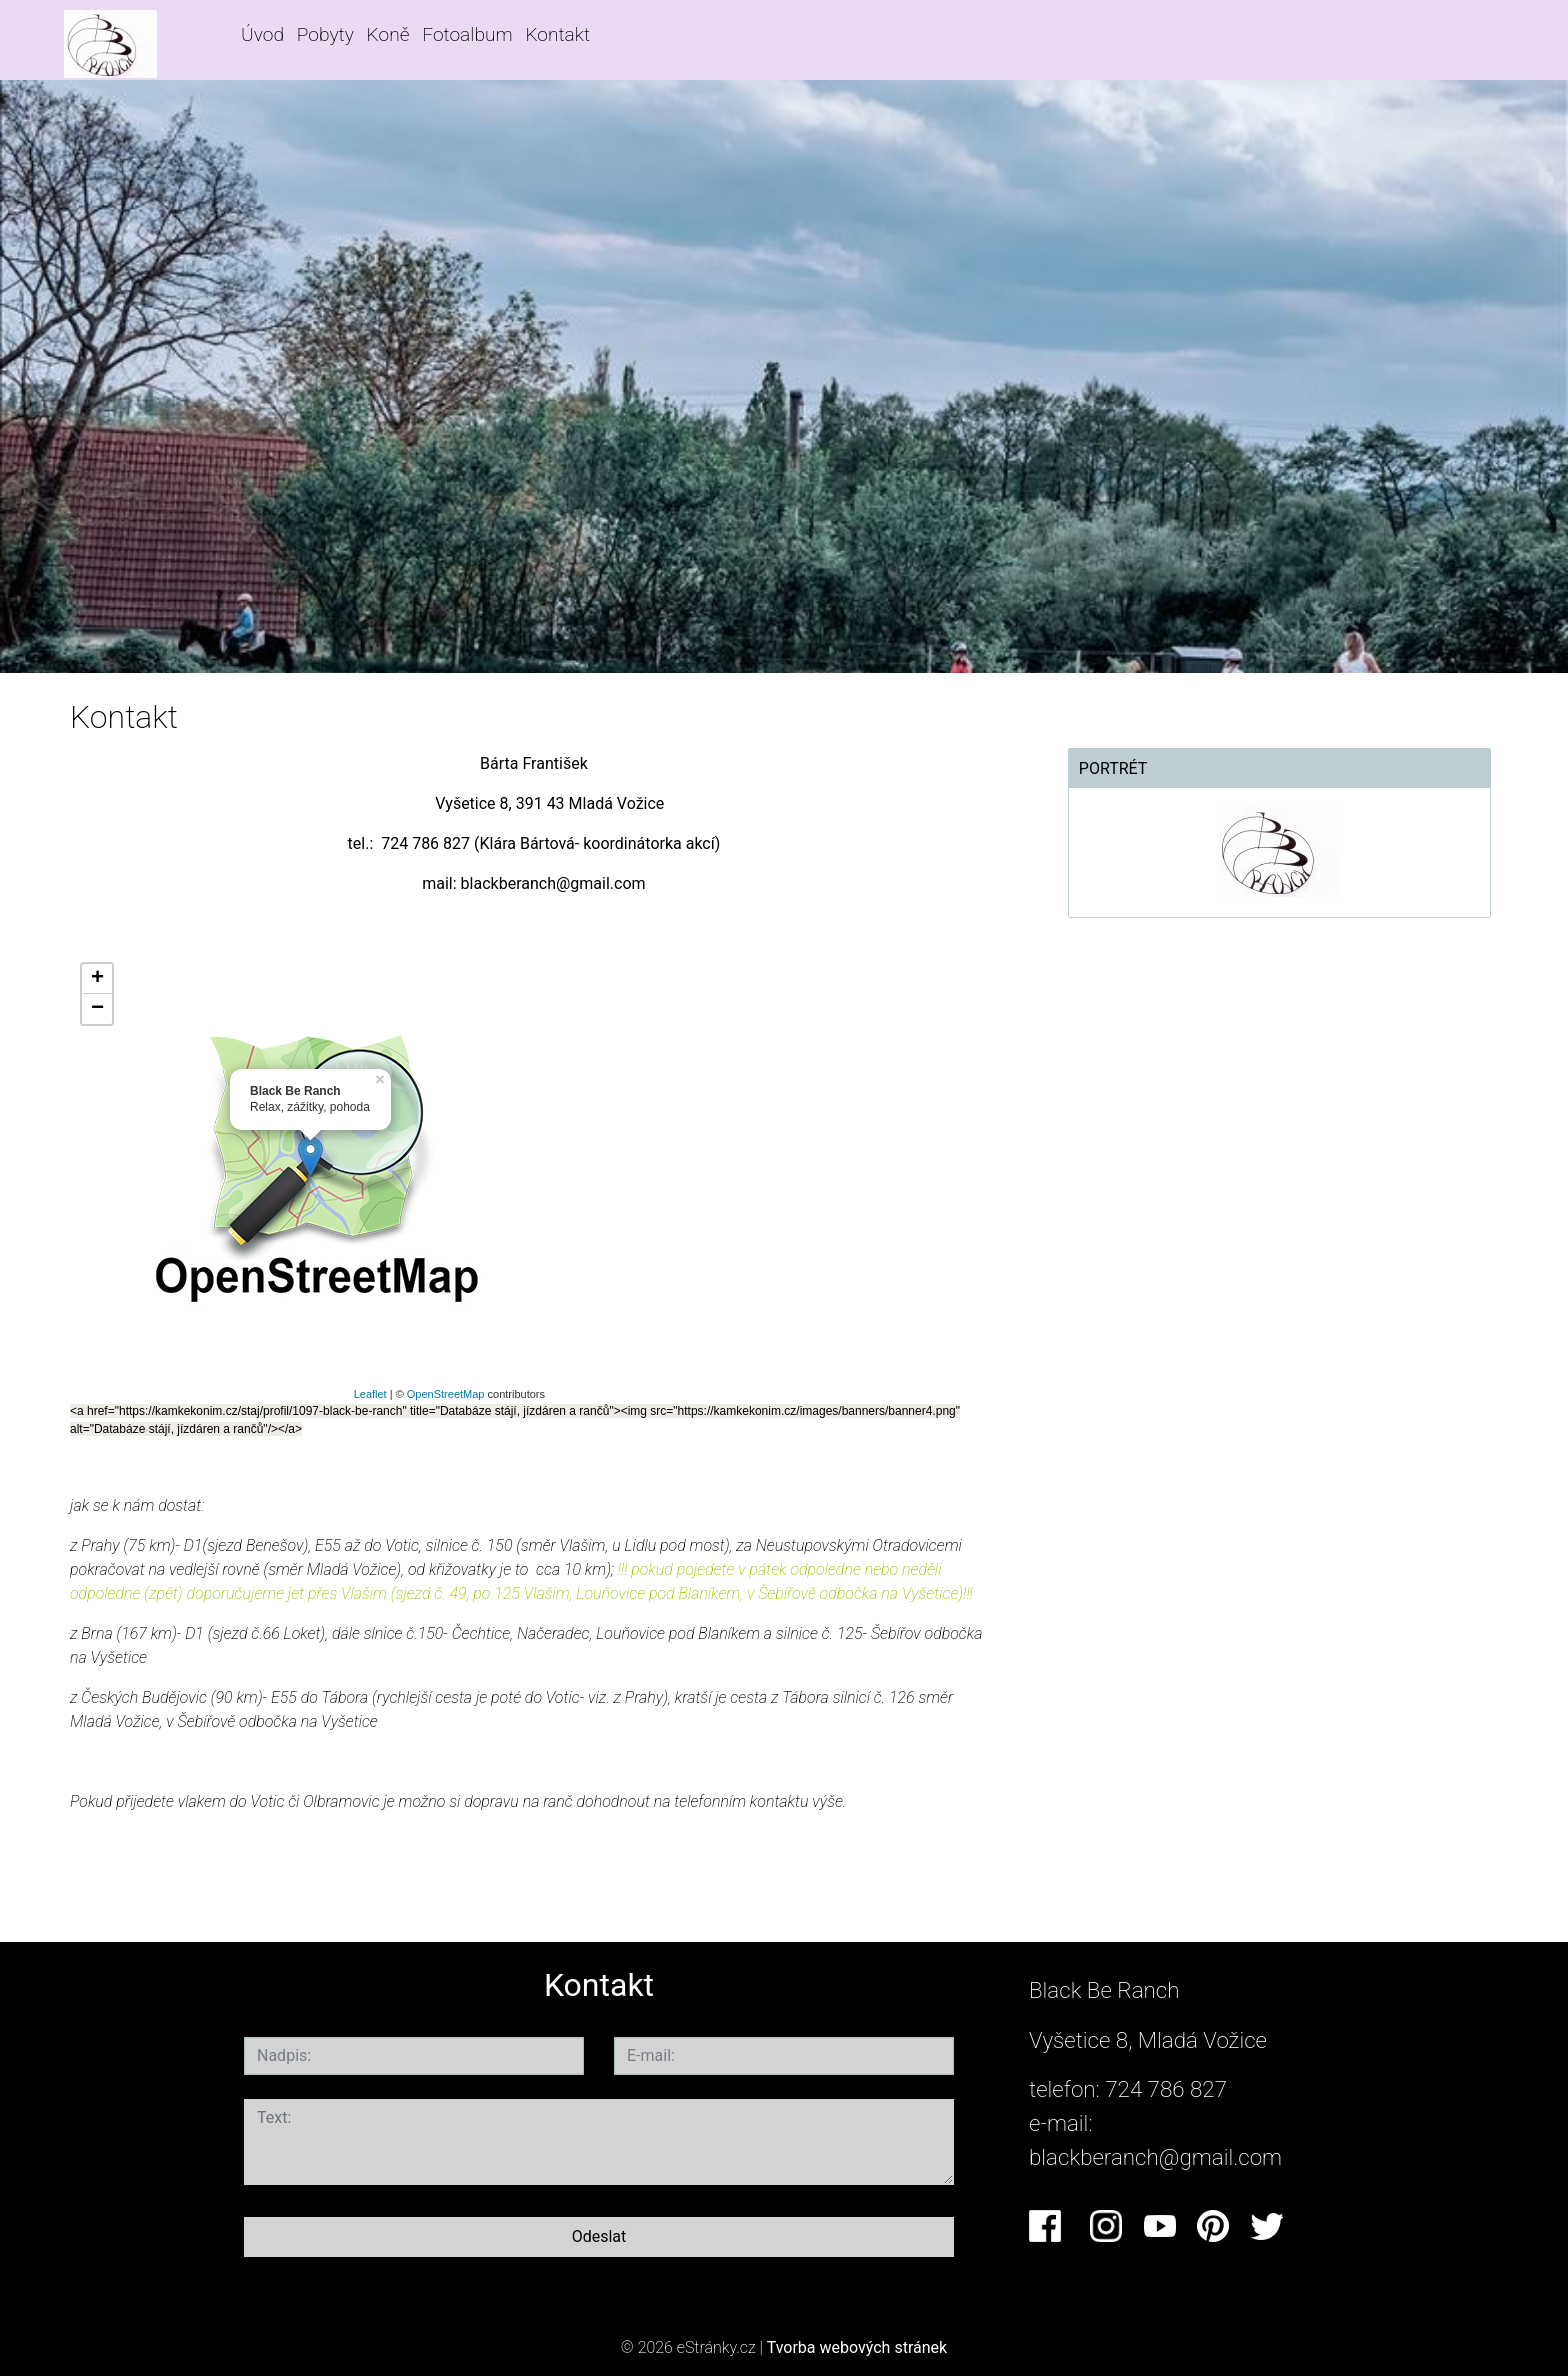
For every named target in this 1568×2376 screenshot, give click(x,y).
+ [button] (97, 979)
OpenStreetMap (446, 1394)
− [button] (97, 1009)
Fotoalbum (467, 34)
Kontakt (557, 34)
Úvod (262, 34)
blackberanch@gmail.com (1155, 2157)
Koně (388, 34)
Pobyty (325, 34)
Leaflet (370, 1394)
